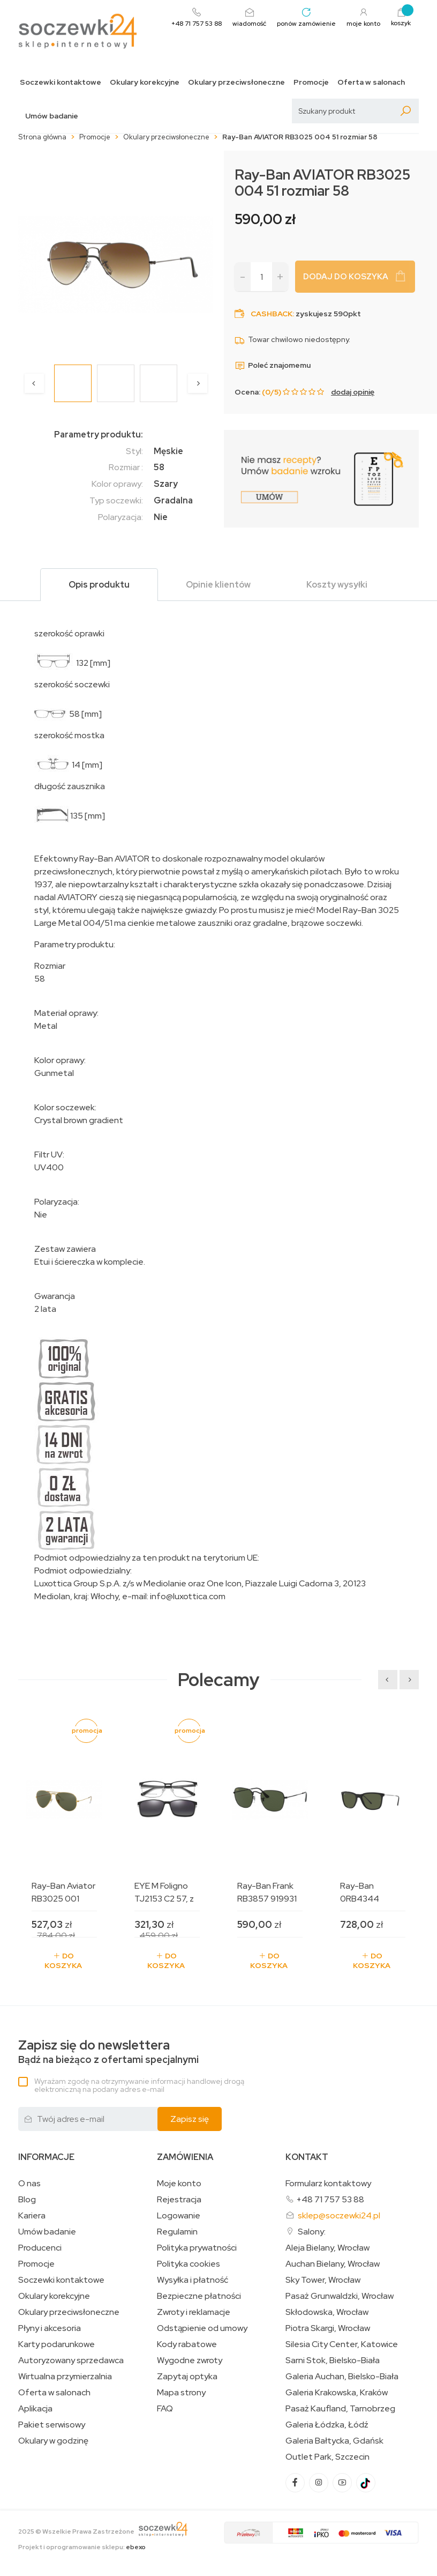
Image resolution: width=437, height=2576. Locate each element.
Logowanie (178, 2215)
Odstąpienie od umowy (202, 2328)
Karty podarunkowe (56, 2344)
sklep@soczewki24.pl (339, 2215)
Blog (27, 2199)
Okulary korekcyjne (144, 82)
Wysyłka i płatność (192, 2280)
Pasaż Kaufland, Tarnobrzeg (340, 2408)
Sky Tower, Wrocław (322, 2280)
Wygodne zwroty (189, 2360)
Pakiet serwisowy (51, 2424)
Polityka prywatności (197, 2248)
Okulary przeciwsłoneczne (236, 82)
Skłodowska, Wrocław (326, 2312)
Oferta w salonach (371, 82)
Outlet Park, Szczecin (327, 2457)
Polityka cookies (188, 2264)
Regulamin (177, 2231)
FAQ (165, 2408)
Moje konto (179, 2183)
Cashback (271, 313)
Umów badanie (52, 116)
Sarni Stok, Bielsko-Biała (332, 2360)
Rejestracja (179, 2199)
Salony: (312, 2231)
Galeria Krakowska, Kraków (336, 2392)
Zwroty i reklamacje (193, 2312)
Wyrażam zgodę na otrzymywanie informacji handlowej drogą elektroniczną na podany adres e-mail (139, 2085)
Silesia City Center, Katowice (341, 2344)
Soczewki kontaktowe (60, 82)
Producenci (40, 2248)
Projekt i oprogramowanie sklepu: (82, 2547)
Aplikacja (35, 2408)
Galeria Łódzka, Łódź (326, 2424)
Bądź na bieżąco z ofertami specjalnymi (108, 2052)
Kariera (32, 2215)
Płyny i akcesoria (49, 2328)
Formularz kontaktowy (328, 2183)
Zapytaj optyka (187, 2376)
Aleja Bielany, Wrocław (327, 2248)
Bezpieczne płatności (199, 2296)
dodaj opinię (352, 392)
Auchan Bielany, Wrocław (332, 2264)
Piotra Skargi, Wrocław (327, 2328)
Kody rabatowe (187, 2344)
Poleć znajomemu (273, 365)
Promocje (311, 82)
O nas (29, 2183)
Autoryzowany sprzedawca (71, 2360)
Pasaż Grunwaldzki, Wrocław (339, 2296)
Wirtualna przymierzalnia (65, 2376)
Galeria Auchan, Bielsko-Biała (341, 2376)
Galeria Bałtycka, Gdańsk (334, 2441)
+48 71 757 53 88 (330, 2199)
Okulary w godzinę (53, 2441)
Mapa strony (181, 2392)
